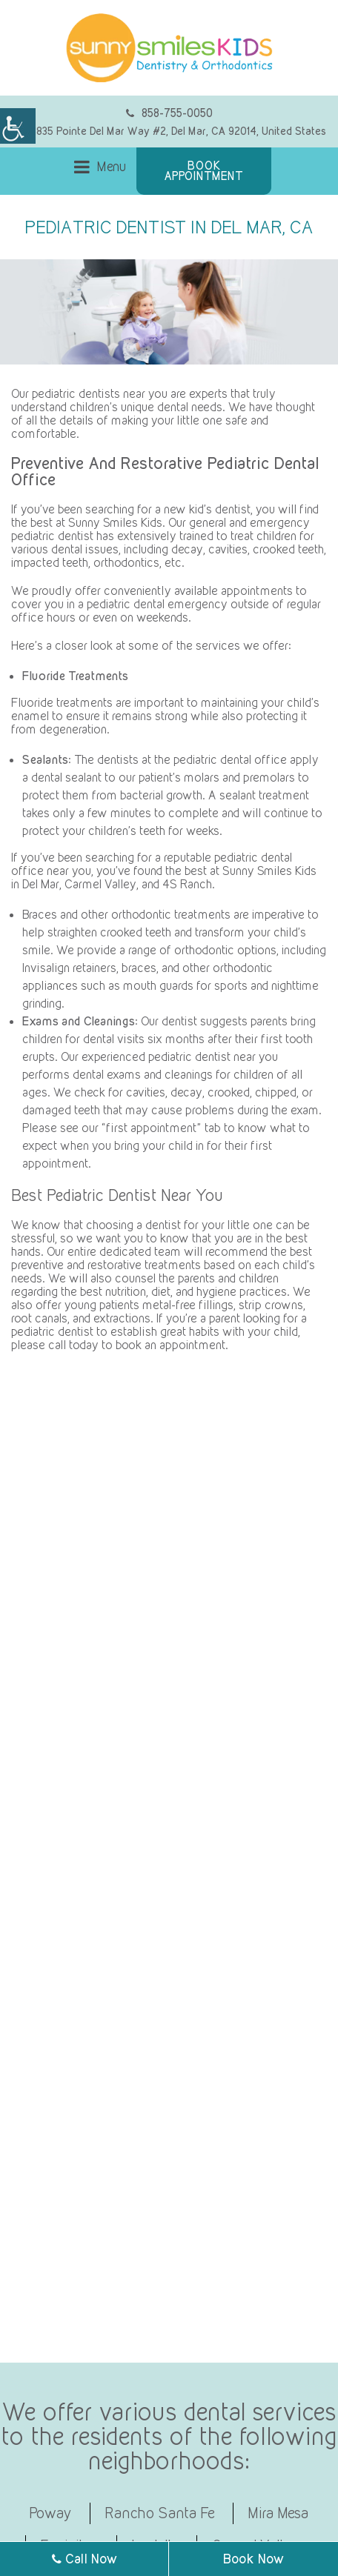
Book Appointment (204, 171)
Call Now (84, 2558)
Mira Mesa (278, 2513)
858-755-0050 (169, 113)
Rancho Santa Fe (160, 2513)
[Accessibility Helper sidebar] (18, 126)
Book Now (253, 2558)
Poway (51, 2513)
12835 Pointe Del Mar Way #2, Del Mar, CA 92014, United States (171, 131)
